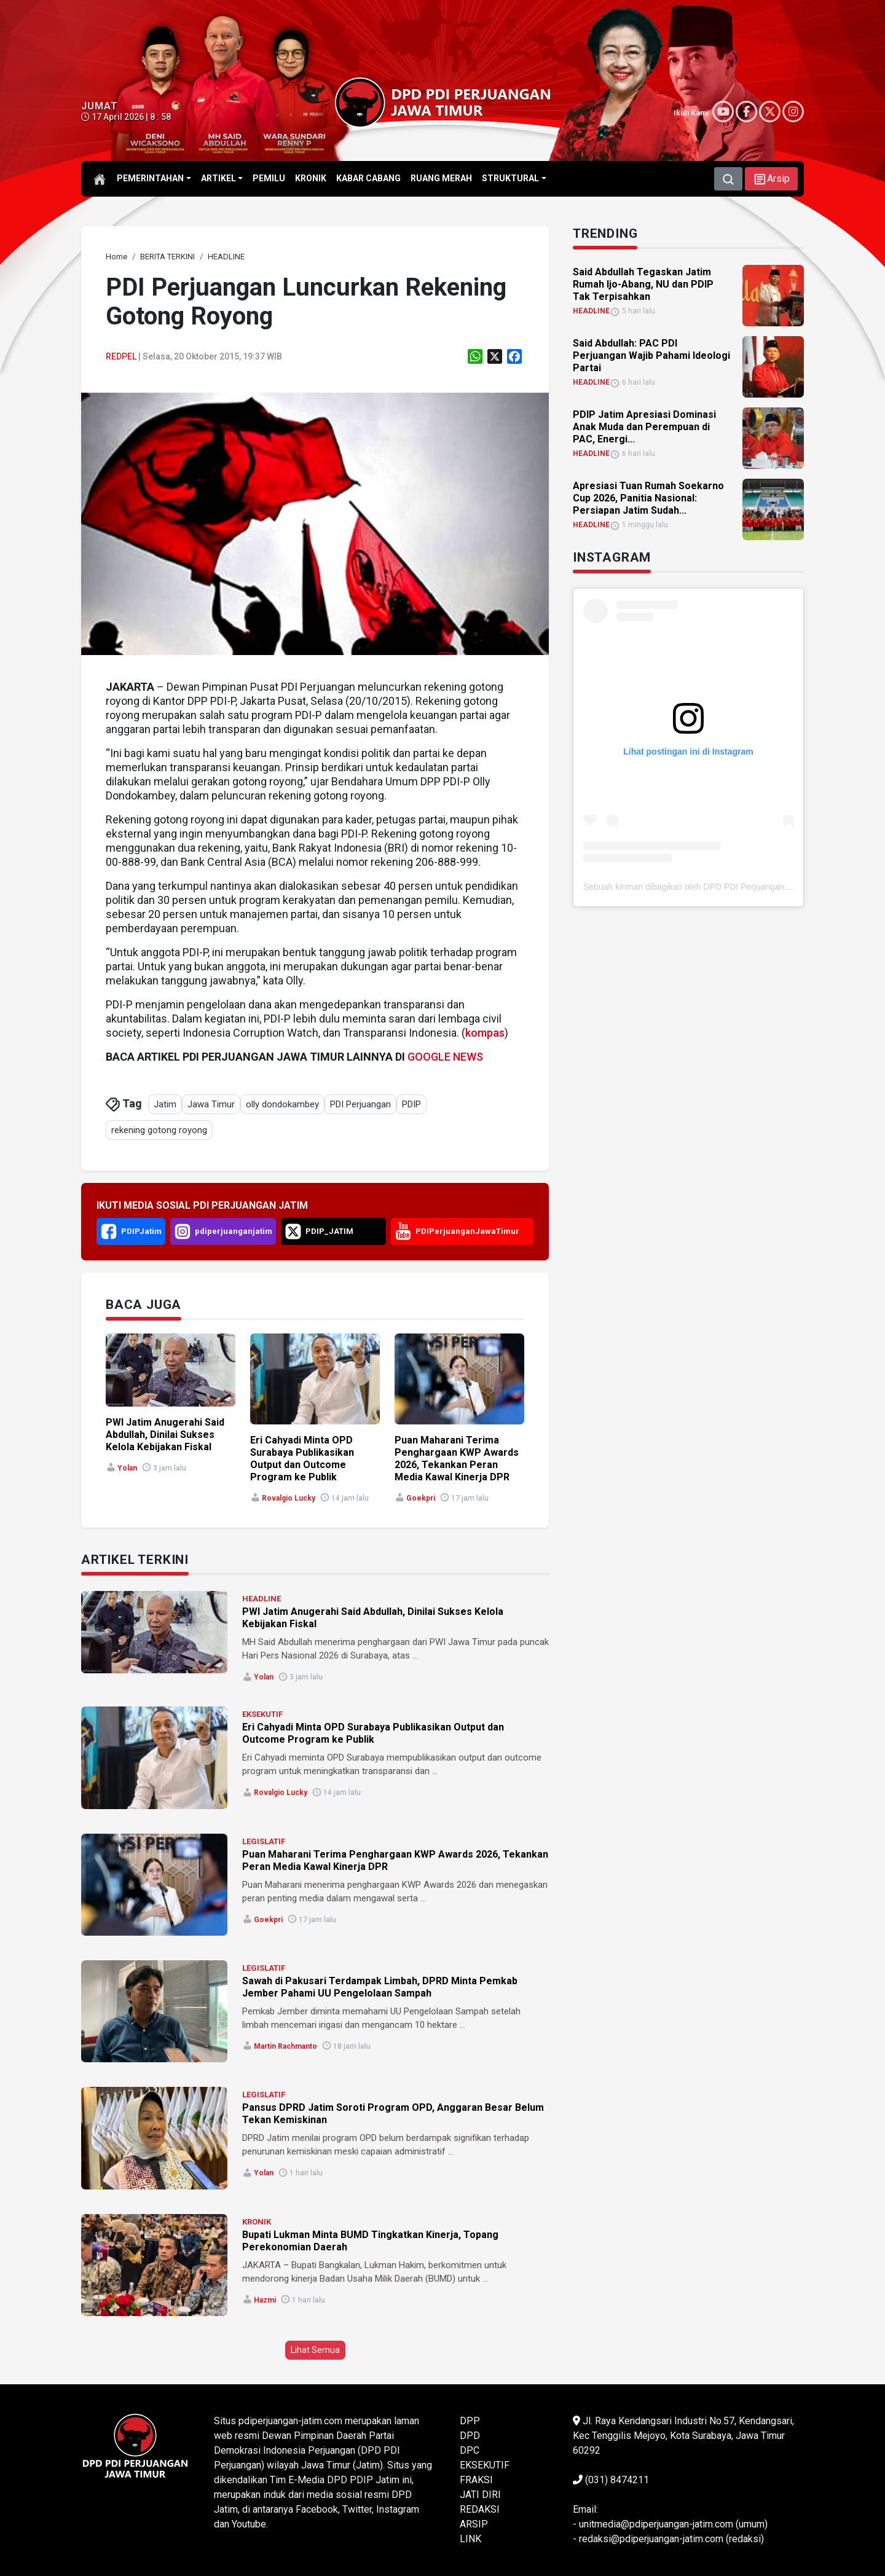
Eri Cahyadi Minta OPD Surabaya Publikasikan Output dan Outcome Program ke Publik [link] (302, 1458)
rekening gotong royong (159, 1130)
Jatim (165, 1104)
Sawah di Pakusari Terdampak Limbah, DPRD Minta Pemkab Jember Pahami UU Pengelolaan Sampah (379, 1987)
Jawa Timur (211, 1104)
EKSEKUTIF (262, 1714)
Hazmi (265, 2300)
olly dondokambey (282, 1104)
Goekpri (420, 1498)
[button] (771, 178)
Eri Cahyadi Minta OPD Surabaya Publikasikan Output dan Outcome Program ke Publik (373, 1733)
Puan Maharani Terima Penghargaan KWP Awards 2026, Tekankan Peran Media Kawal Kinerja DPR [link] (457, 1458)
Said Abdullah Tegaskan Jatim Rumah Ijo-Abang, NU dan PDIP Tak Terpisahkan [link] (643, 284)
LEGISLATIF (263, 1841)
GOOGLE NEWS (445, 1056)
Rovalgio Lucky (288, 1498)
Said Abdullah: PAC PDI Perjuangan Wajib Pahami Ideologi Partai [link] (651, 355)
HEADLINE (261, 1598)
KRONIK (256, 2221)
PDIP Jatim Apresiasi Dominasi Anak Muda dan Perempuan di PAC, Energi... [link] (644, 427)
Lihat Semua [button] (315, 2350)
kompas (485, 1032)
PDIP (411, 1104)
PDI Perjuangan (360, 1104)
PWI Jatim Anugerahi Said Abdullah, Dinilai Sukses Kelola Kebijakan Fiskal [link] (165, 1434)
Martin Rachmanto (285, 2046)
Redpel (121, 356)
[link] (116, 256)
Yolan (127, 1468)
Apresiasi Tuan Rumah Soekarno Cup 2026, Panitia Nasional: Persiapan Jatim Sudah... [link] (648, 498)
